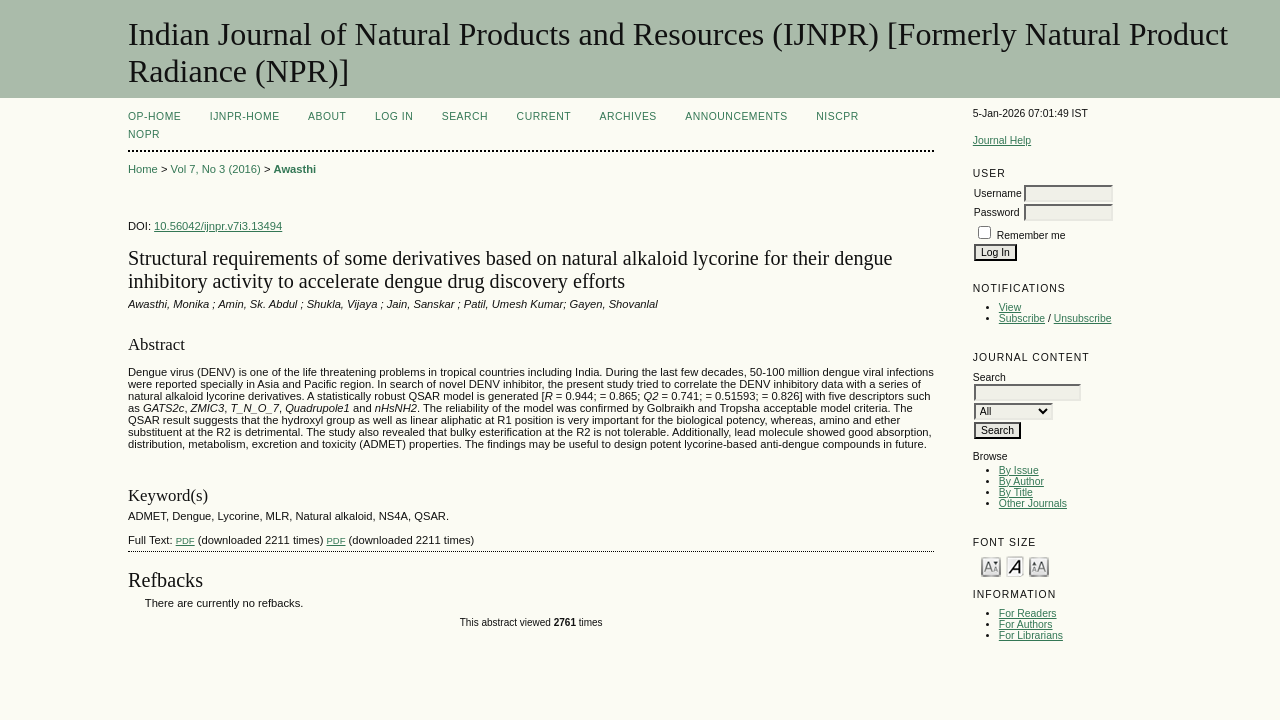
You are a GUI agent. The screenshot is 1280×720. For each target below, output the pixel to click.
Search (465, 116)
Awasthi (295, 169)
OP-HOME (154, 116)
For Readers (1028, 613)
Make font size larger (1039, 565)
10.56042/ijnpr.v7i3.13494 (218, 226)
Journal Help (1002, 140)
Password (997, 212)
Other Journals (1033, 503)
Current (544, 116)
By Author (1021, 481)
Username (998, 193)
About (327, 116)
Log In (394, 116)
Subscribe (1022, 318)
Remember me (1031, 235)
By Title (1016, 492)
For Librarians (1031, 635)
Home (143, 169)
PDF (185, 540)
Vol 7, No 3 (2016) (216, 169)
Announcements (736, 116)
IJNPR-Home (245, 116)
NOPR (144, 134)
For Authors (1026, 624)
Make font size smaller (991, 565)
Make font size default (1015, 565)
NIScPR (837, 116)
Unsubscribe (1083, 318)
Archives (628, 116)
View (1010, 307)
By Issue (1019, 470)
